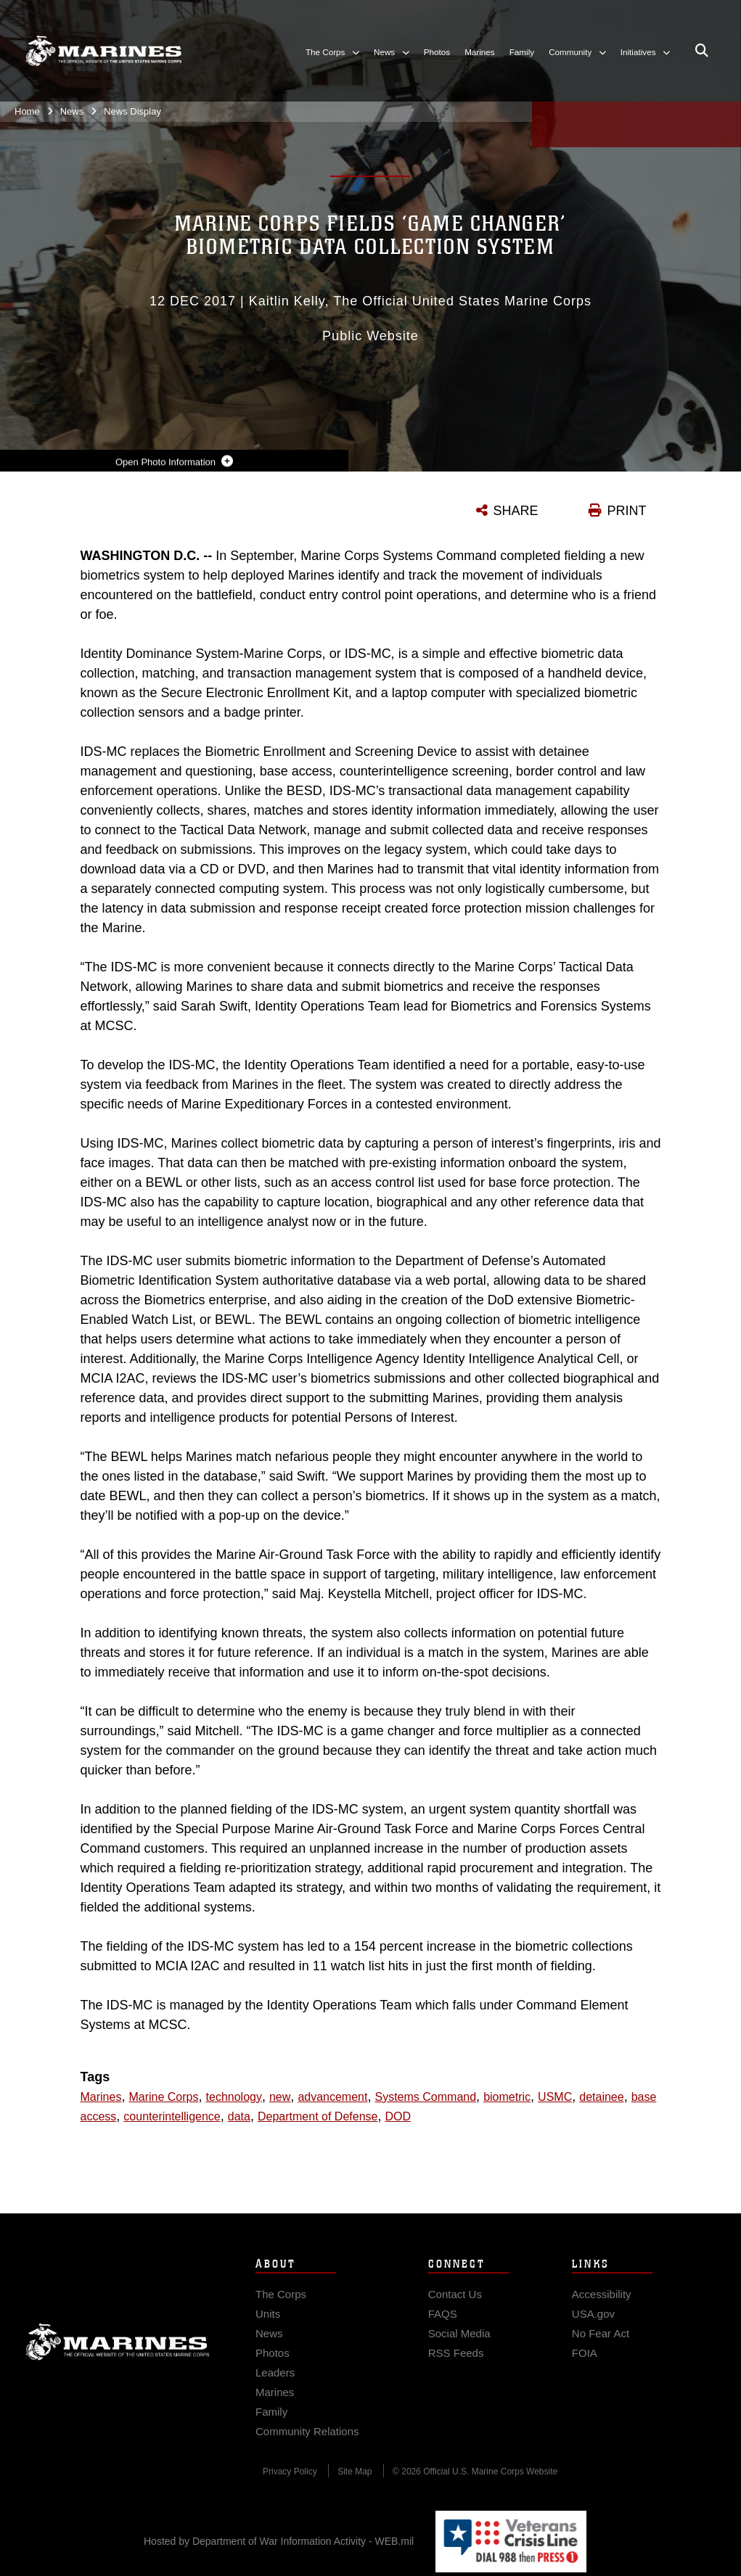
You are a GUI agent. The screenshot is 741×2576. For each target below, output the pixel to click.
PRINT (627, 510)
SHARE (516, 510)
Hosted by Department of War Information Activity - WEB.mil (279, 2541)
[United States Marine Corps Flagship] (103, 51)
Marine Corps (117, 2359)
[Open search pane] (702, 51)
